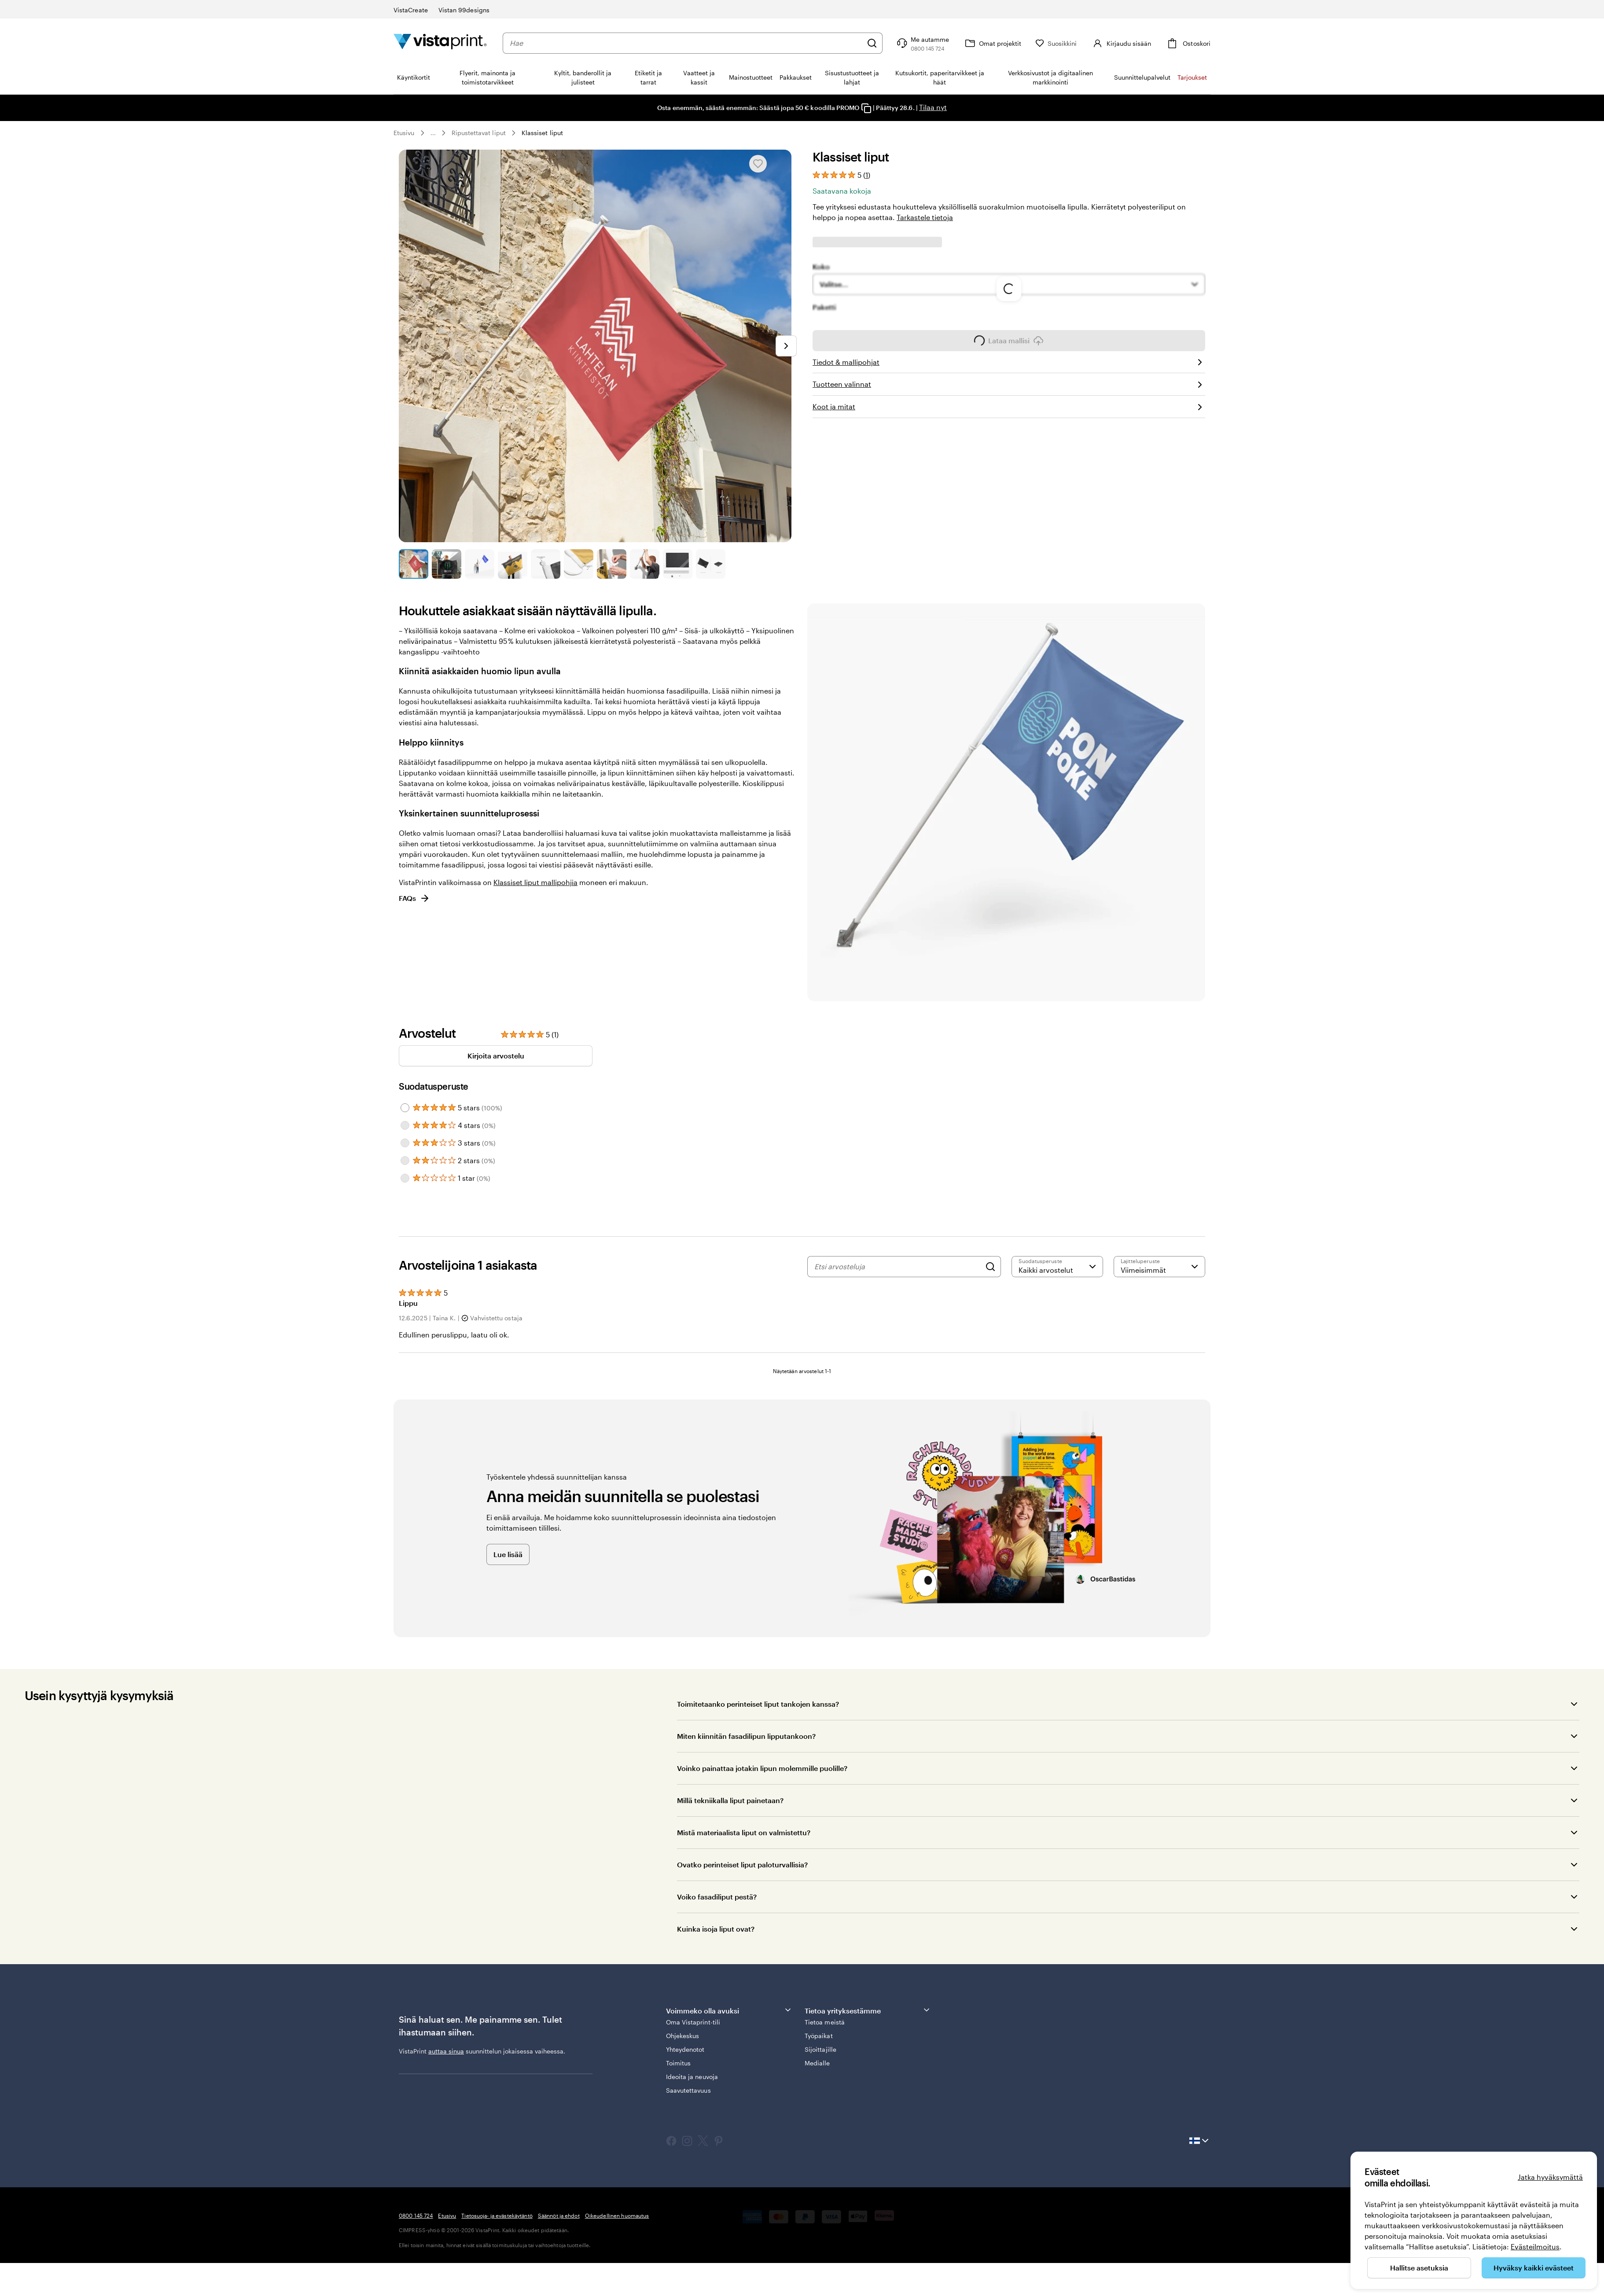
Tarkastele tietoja (925, 217)
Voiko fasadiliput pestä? (717, 1896)
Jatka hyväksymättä (1550, 2177)
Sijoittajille (820, 2049)
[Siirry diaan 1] (413, 564)
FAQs (414, 898)
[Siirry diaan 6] (578, 564)
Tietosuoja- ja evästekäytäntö (496, 2215)
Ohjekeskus (682, 2035)
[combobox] (686, 43)
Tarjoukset (1192, 77)
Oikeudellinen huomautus (617, 2215)
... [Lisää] (433, 132)
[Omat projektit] (992, 43)
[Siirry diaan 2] (446, 564)
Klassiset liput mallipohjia (535, 882)
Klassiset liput (542, 132)
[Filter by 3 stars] (405, 1143)
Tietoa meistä (825, 2022)
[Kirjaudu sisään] (1121, 43)
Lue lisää (507, 1554)
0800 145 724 (416, 2215)
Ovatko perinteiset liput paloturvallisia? (742, 1864)
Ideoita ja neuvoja (692, 2076)
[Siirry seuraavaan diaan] (786, 345)
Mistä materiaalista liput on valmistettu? (743, 1832)
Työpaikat (819, 2035)
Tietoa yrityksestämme (868, 2010)
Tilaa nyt (933, 107)
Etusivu (404, 132)
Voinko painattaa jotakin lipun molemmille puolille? (762, 1768)
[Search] (990, 1266)
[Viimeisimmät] (1159, 1266)
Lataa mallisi (1009, 343)
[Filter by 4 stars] (405, 1125)
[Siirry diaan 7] (611, 564)
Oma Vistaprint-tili (693, 2022)
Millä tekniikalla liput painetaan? (730, 1800)
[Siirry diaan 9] (677, 564)
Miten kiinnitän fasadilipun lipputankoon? (746, 1736)
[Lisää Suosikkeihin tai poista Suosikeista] (758, 164)
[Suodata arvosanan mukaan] (1057, 1266)
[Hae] (872, 43)
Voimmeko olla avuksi (729, 2010)
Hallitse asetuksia (1419, 2267)
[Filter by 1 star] (405, 1178)
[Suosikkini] (1056, 43)
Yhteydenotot (685, 2049)
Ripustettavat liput (479, 132)
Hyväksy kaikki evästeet (1534, 2267)
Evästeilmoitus (1535, 2246)
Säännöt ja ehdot (559, 2215)
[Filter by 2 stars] (405, 1160)
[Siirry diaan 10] (710, 564)
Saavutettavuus (688, 2090)
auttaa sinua (446, 2051)
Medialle (817, 2063)
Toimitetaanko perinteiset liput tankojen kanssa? (758, 1704)
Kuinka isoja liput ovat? (715, 1929)
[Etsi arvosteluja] (897, 1266)
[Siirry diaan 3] (479, 564)
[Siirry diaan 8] (644, 564)
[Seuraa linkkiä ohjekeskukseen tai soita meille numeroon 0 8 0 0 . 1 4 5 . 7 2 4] (922, 43)
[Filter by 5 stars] (405, 1107)
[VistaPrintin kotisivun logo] (440, 43)
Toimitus (678, 2063)
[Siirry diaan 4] (512, 564)
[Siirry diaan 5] (545, 564)
